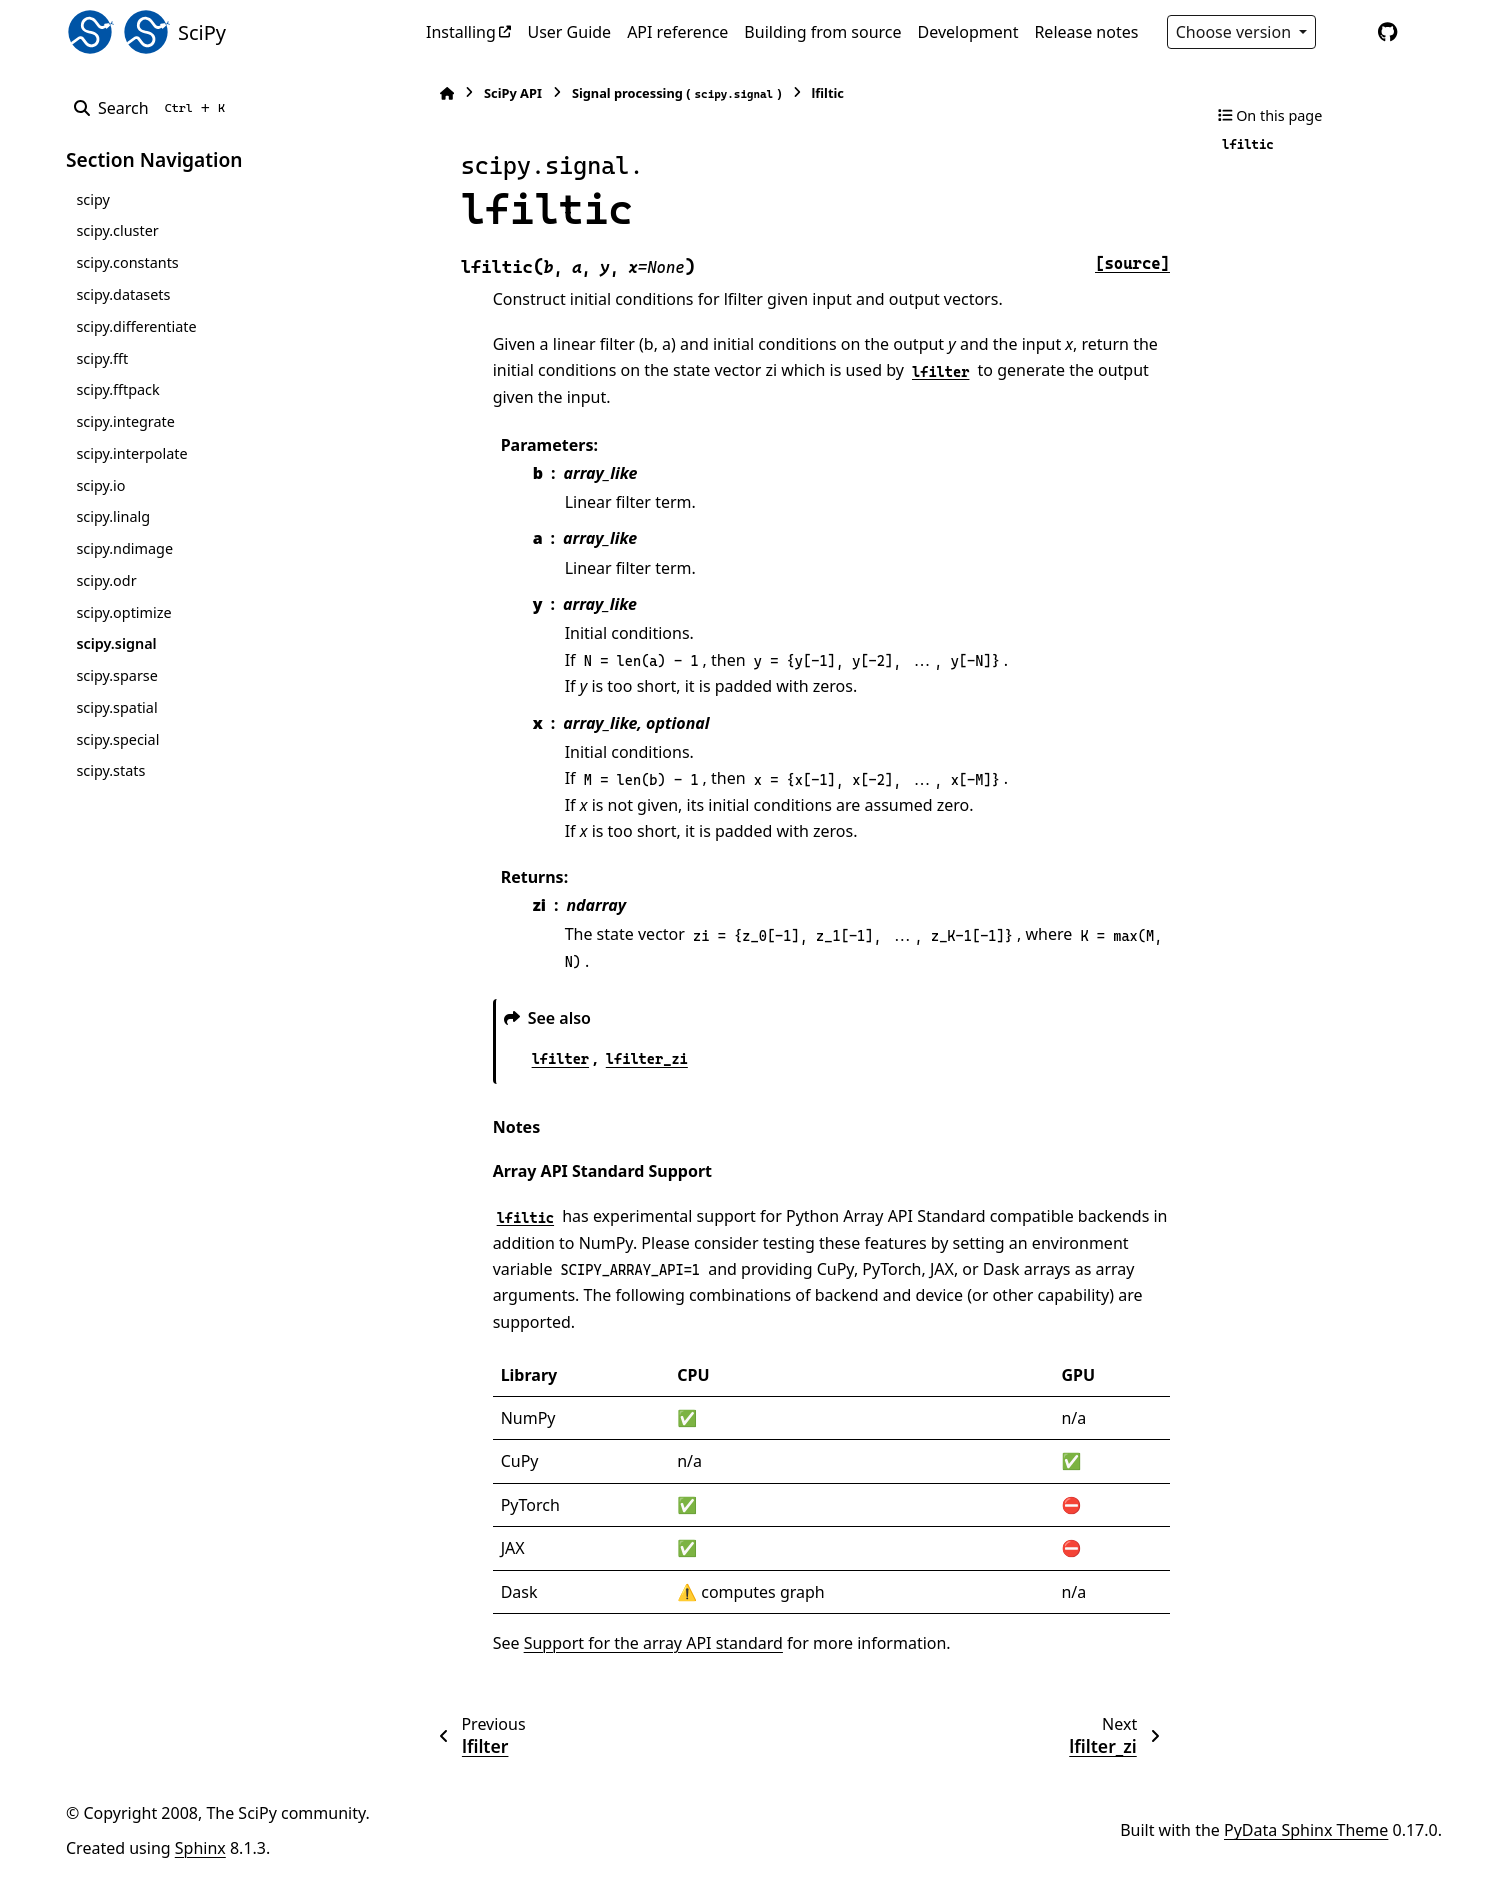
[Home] (436, 93)
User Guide (569, 32)
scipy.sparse (116, 675)
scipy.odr (106, 580)
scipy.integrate (125, 421)
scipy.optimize (123, 612)
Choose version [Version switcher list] (1236, 32)
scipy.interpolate (131, 453)
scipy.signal (116, 643)
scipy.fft (102, 358)
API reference (677, 32)
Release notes (1086, 32)
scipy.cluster (117, 230)
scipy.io (100, 485)
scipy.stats (110, 770)
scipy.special (117, 739)
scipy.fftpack (117, 389)
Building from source (822, 32)
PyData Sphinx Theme (1306, 1830)
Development (968, 32)
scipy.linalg (113, 516)
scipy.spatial (116, 707)
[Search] (153, 108)
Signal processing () (666, 93)
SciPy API (502, 93)
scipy (92, 199)
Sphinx (200, 1848)
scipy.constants (127, 262)
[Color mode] (1346, 32)
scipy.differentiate (136, 326)
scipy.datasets (123, 294)
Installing (461, 32)
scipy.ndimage (124, 548)
